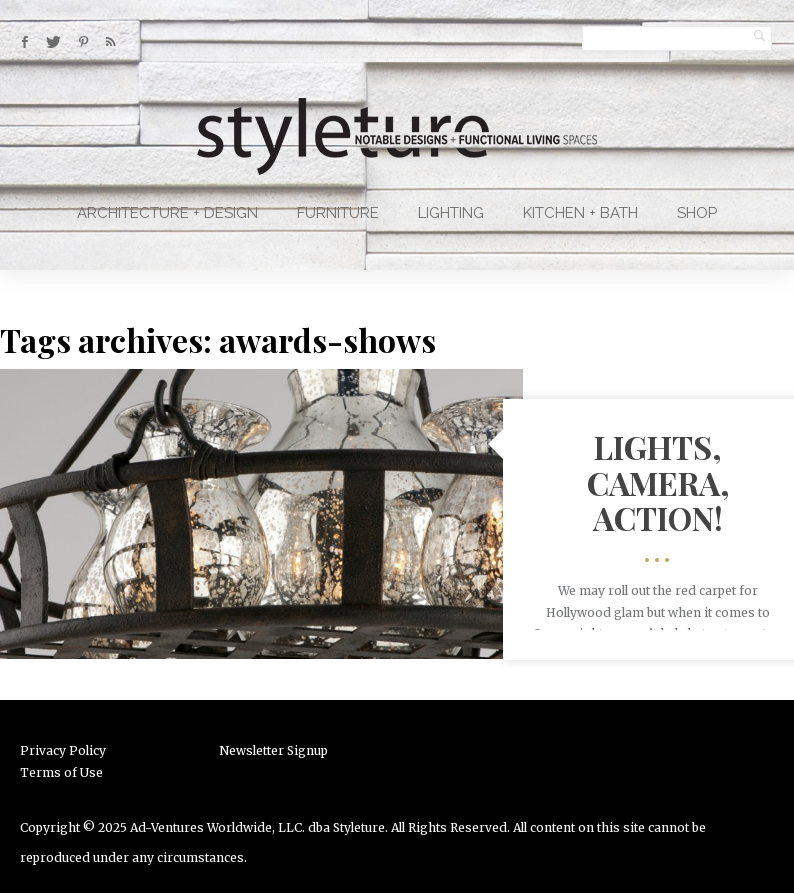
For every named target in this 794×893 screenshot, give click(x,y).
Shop (697, 213)
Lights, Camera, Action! (658, 481)
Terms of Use (61, 772)
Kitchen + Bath (580, 213)
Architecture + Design (167, 213)
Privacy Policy (63, 750)
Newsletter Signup (273, 750)
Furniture (338, 213)
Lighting (451, 213)
